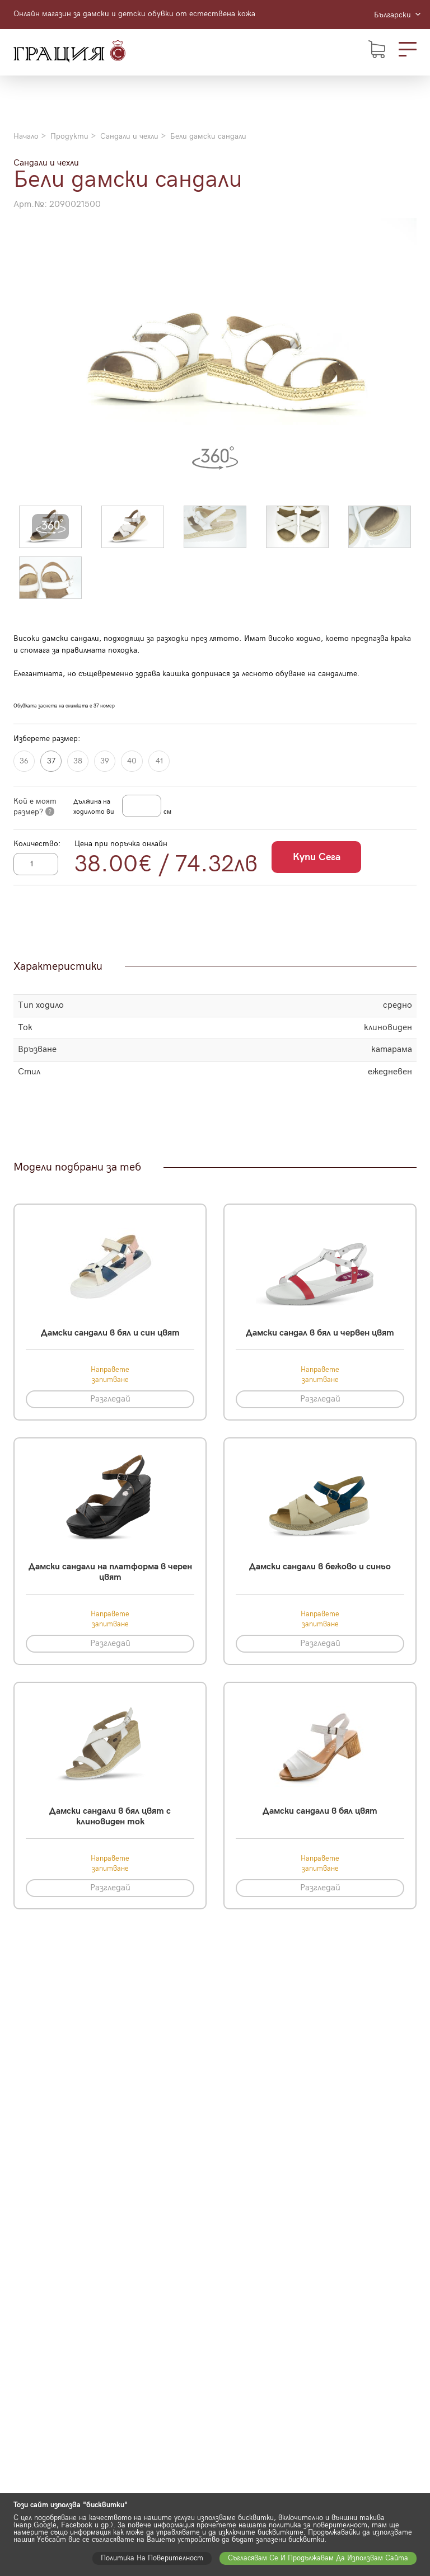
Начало (26, 136)
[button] (50, 527)
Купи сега (316, 857)
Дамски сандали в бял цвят (320, 1811)
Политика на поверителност (152, 2558)
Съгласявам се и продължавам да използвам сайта (318, 2558)
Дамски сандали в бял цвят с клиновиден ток (110, 1816)
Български (396, 15)
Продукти (69, 136)
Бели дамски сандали (208, 136)
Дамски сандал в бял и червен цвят (320, 1333)
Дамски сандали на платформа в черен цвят (110, 1572)
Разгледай (110, 1399)
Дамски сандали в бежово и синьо (320, 1566)
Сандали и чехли (129, 136)
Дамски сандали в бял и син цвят (110, 1333)
